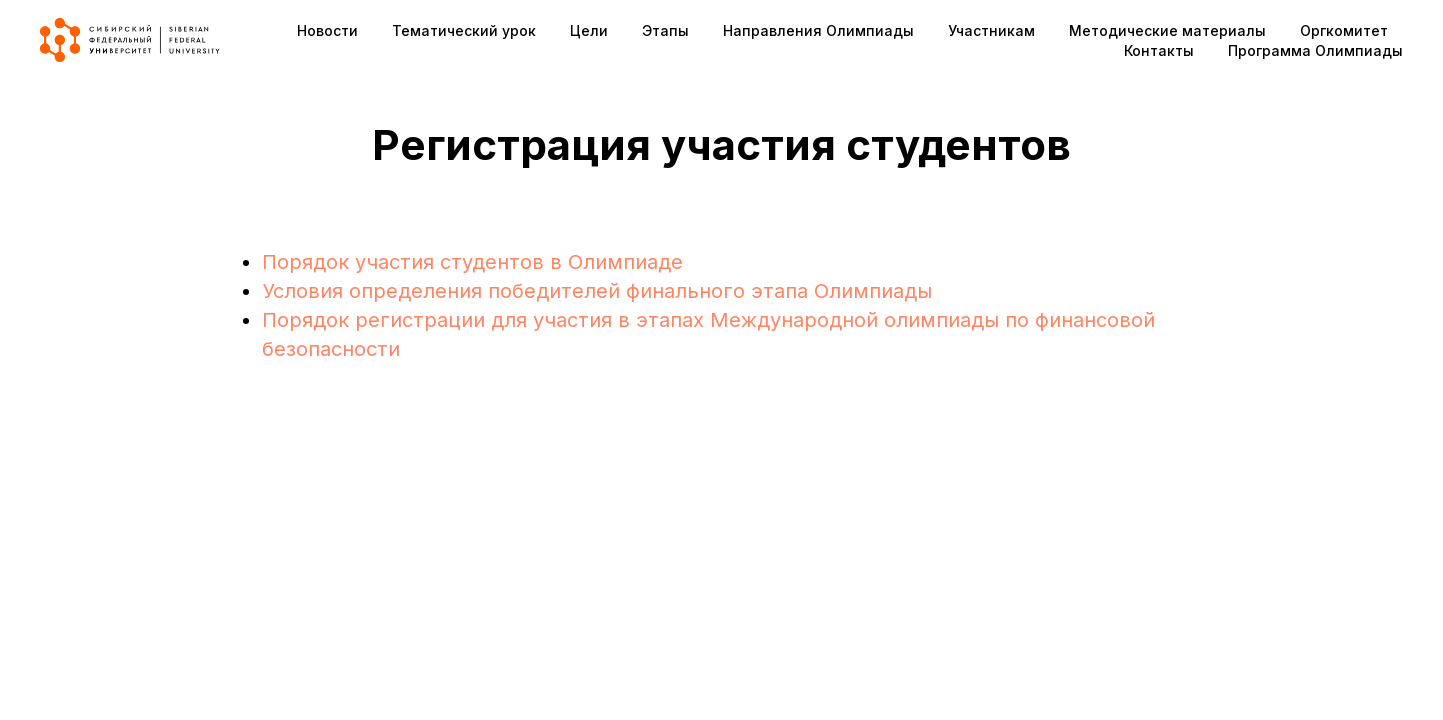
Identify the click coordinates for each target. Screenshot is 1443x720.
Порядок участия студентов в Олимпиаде (472, 262)
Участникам (991, 30)
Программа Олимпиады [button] (1315, 50)
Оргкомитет (1344, 30)
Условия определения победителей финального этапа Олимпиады (597, 291)
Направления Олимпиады (818, 30)
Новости (327, 30)
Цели (589, 30)
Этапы (665, 30)
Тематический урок (464, 30)
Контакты (1159, 50)
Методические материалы (1167, 30)
